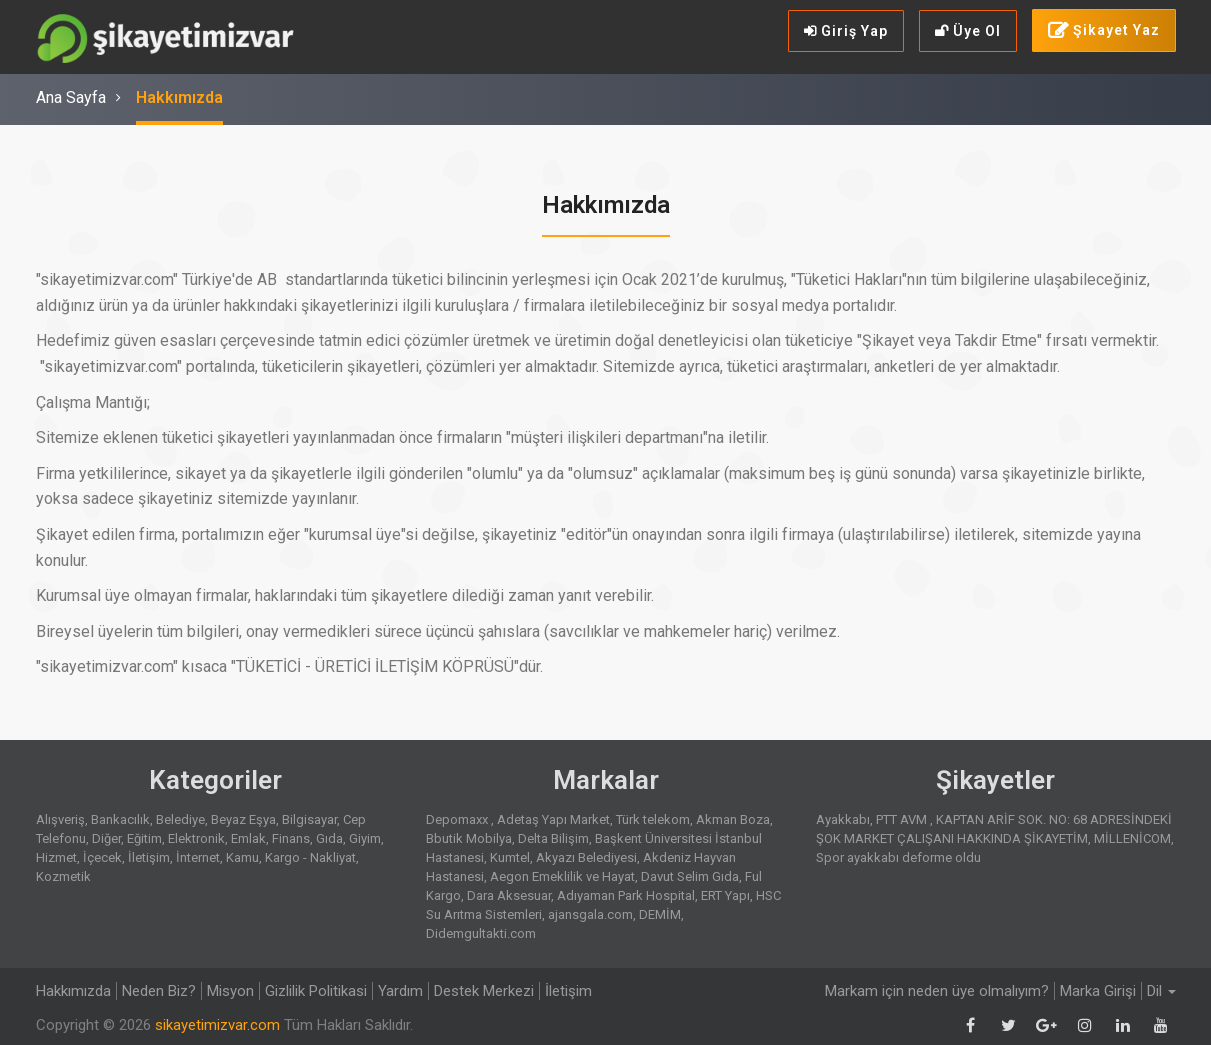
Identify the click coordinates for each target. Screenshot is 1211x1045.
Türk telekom (653, 819)
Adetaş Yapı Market (553, 819)
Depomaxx (458, 819)
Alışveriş (60, 819)
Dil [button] (1161, 991)
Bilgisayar (309, 819)
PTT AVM (903, 819)
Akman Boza (733, 819)
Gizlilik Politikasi (316, 991)
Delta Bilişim (553, 838)
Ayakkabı (843, 819)
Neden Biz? (159, 991)
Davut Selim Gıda (690, 876)
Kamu (242, 857)
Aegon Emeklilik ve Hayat (562, 876)
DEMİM (660, 914)
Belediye (180, 819)
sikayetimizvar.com (217, 1025)
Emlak (248, 838)
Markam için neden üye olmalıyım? (937, 991)
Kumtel (510, 857)
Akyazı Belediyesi (586, 857)
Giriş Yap (846, 31)
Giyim (365, 838)
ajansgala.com (590, 914)
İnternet (198, 857)
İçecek (102, 857)
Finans (291, 838)
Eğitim (144, 838)
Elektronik (196, 838)
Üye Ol (968, 31)
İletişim (149, 857)
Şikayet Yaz (1104, 31)
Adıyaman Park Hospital (626, 895)
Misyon (230, 991)
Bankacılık (120, 819)
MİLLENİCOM (1132, 838)
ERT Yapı (725, 895)
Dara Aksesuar (509, 895)
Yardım (400, 991)
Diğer (106, 838)
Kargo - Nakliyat (310, 857)
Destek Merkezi (484, 991)
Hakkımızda (179, 97)
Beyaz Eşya (243, 819)
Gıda (329, 838)
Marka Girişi (1098, 991)
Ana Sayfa (71, 97)
